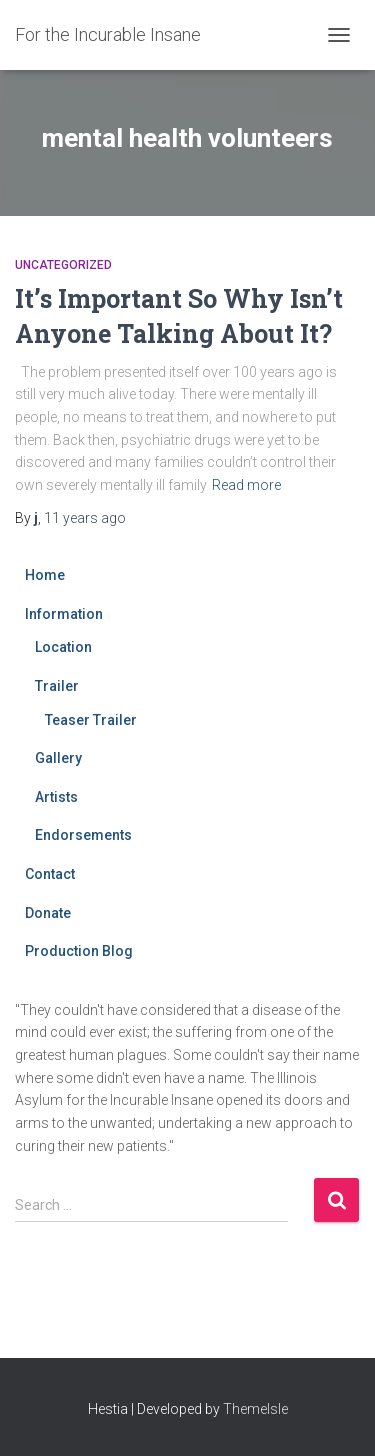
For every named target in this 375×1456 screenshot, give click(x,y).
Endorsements (83, 835)
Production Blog (79, 951)
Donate (48, 913)
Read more (246, 485)
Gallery (58, 758)
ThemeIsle (255, 1409)
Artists (56, 797)
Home (45, 575)
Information (64, 614)
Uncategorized (63, 265)
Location (63, 647)
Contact (50, 874)
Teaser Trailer (91, 720)
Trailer (57, 686)
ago (85, 518)
